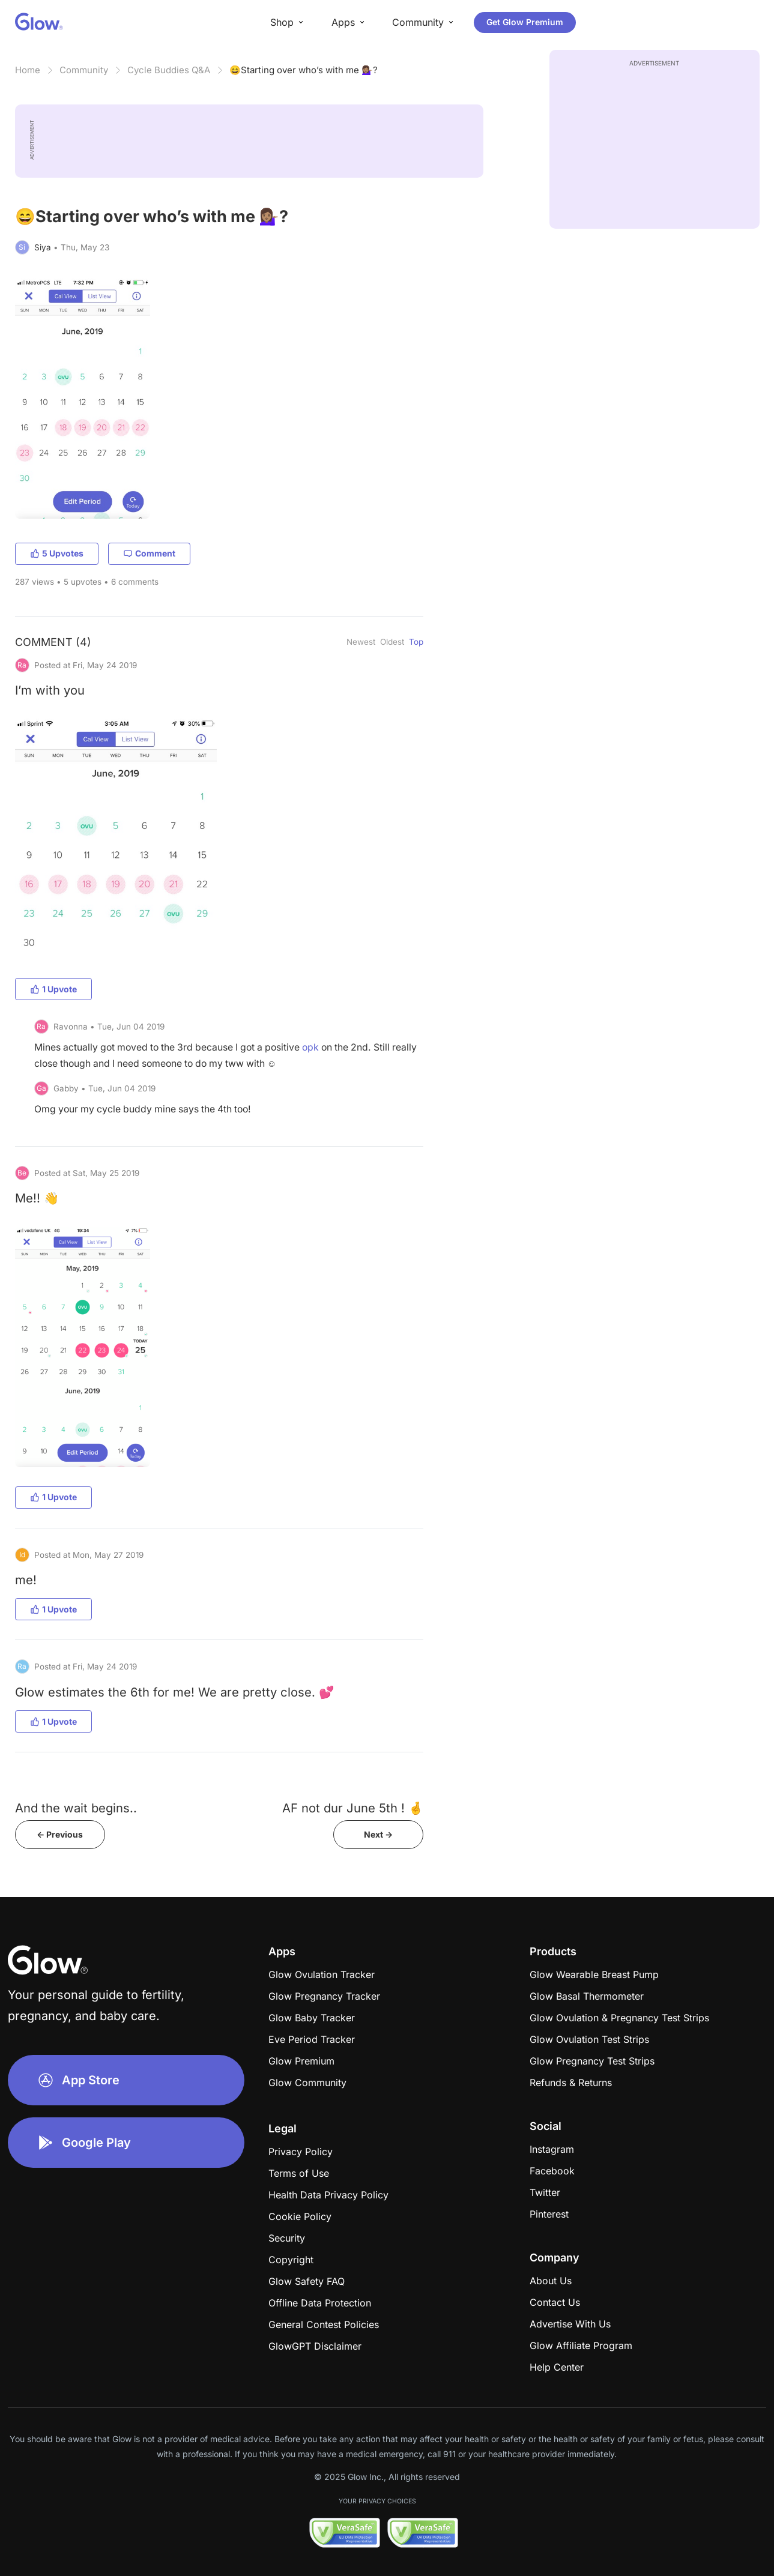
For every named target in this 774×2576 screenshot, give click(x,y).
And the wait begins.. (76, 1807)
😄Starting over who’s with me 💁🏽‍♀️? (303, 70)
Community (83, 70)
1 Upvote (53, 989)
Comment (149, 553)
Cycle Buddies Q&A (168, 70)
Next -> (378, 1834)
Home (27, 70)
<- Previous (60, 1834)
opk (310, 1047)
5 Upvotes (56, 553)
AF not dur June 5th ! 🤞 (352, 1807)
